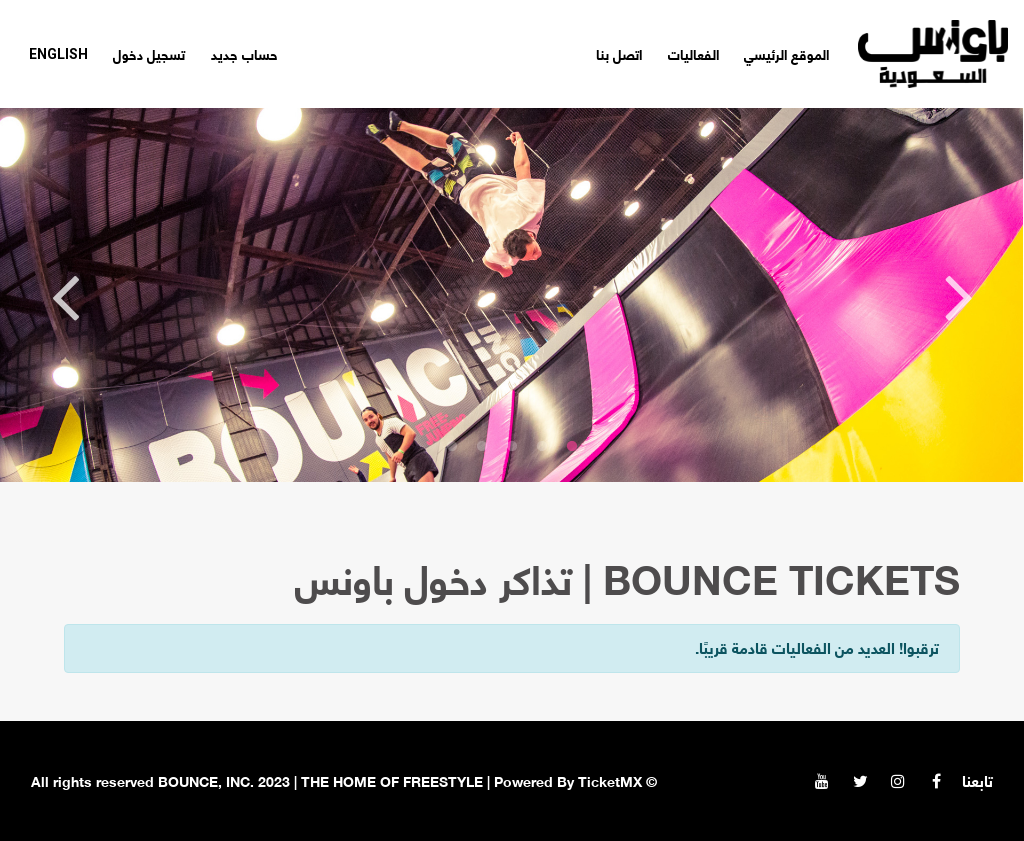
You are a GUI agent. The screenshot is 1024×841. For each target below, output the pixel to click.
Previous (959, 295)
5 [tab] (452, 447)
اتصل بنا (619, 53)
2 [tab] (542, 447)
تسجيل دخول (149, 53)
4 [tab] (482, 447)
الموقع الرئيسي (786, 53)
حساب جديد (244, 53)
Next (65, 295)
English (58, 54)
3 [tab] (512, 447)
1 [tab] (572, 447)
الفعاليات (693, 53)
